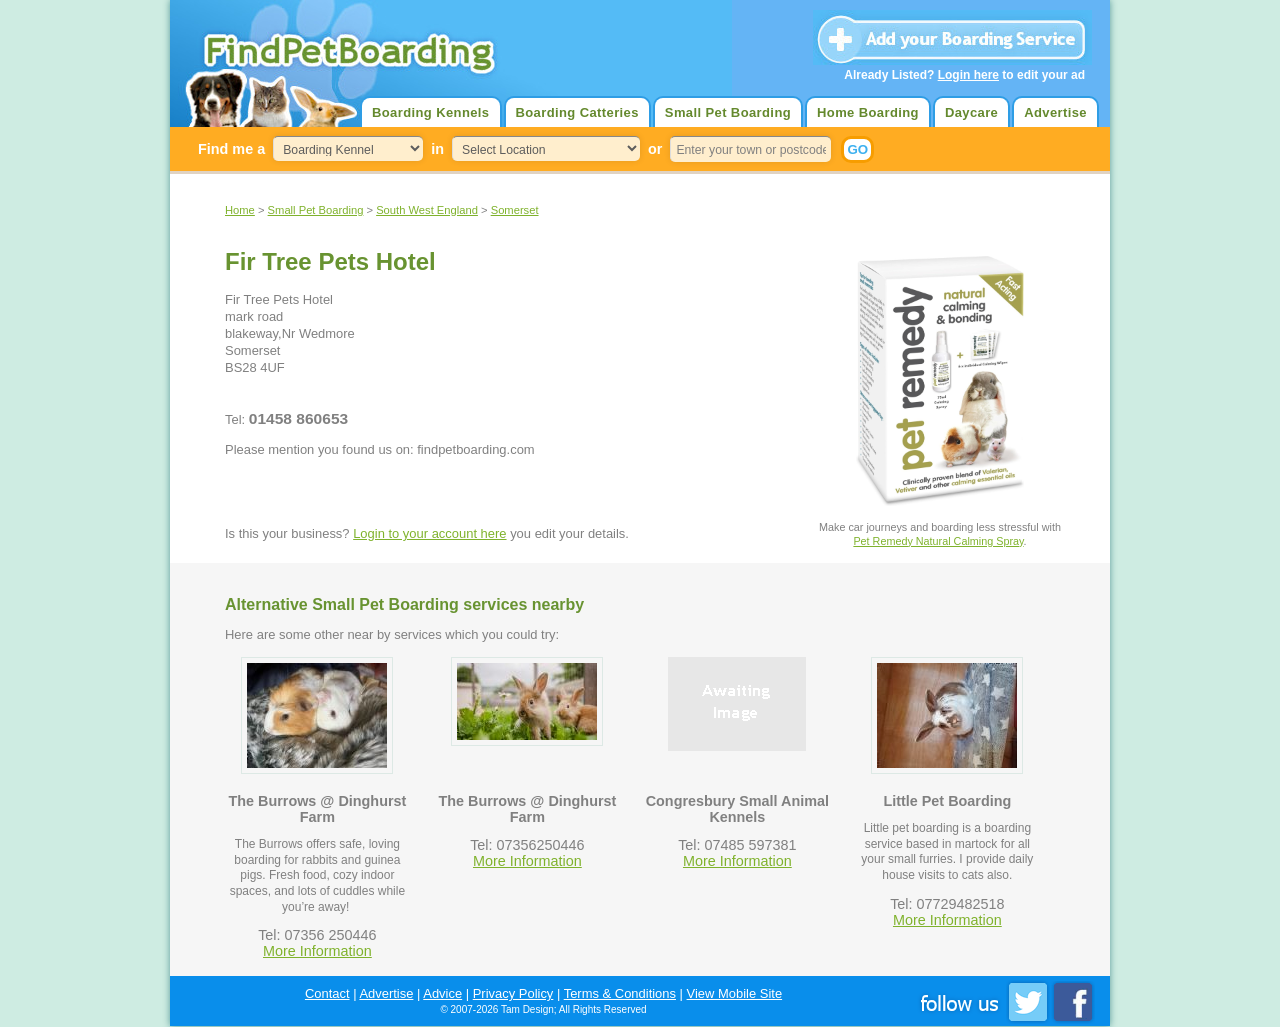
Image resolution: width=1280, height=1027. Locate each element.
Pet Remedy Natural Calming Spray (938, 541)
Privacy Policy (513, 993)
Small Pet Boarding (728, 112)
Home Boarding (868, 112)
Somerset (515, 210)
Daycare (971, 112)
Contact (327, 993)
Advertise (1055, 112)
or (655, 149)
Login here (968, 75)
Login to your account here (429, 533)
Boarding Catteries (577, 112)
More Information (317, 951)
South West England (427, 210)
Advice (442, 993)
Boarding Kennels (430, 112)
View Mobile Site (735, 993)
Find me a (231, 149)
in (437, 149)
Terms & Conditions (620, 993)
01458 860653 (298, 418)
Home (240, 210)
